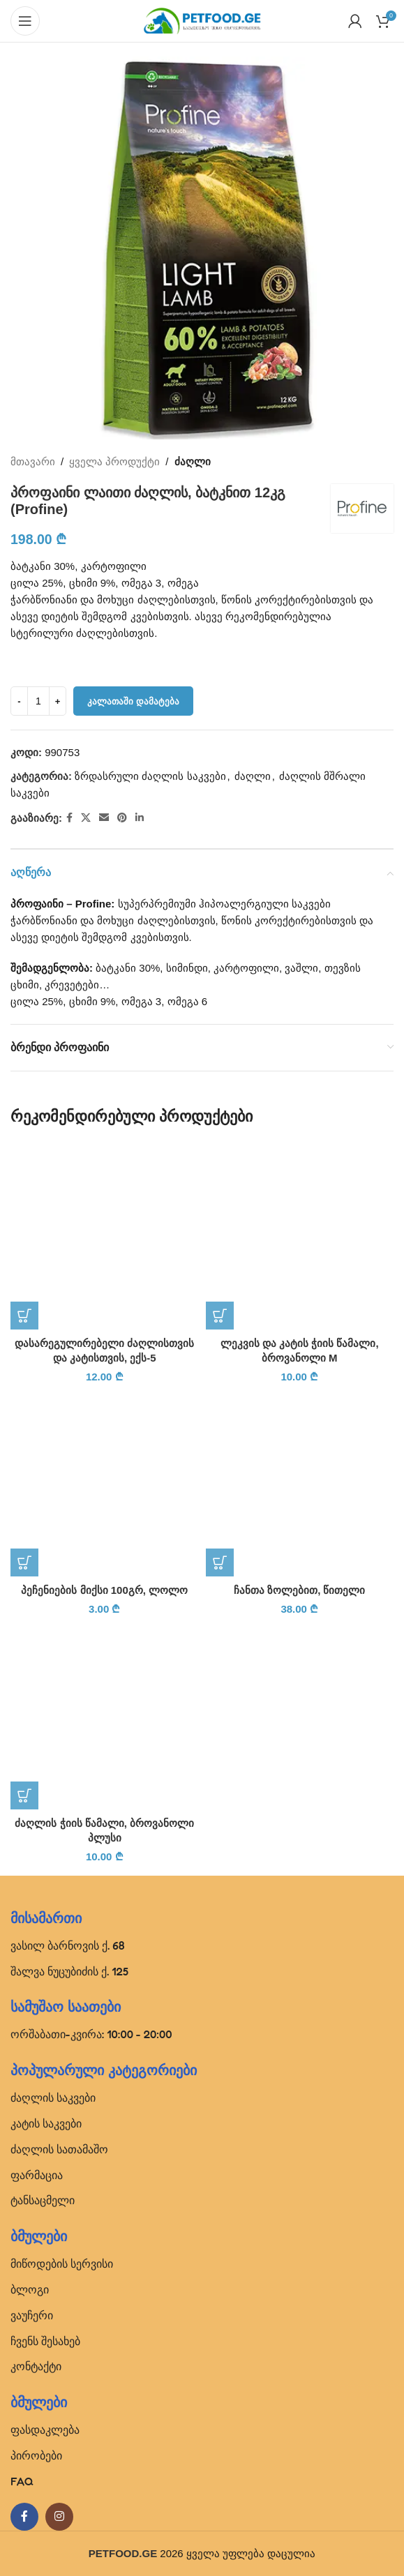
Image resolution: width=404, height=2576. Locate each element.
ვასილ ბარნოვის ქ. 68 (67, 1945)
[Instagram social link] (59, 2517)
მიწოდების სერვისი (61, 2263)
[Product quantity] (38, 701)
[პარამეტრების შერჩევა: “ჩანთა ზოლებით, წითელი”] (220, 1562)
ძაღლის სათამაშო (59, 2149)
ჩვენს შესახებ (45, 2341)
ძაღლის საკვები (53, 2097)
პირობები (36, 2455)
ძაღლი (192, 461)
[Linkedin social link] (139, 817)
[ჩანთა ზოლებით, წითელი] (300, 1483)
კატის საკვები (46, 2123)
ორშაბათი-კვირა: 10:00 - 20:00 (91, 2034)
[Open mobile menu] (25, 21)
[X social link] (86, 817)
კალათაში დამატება (133, 701)
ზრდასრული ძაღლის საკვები (150, 776)
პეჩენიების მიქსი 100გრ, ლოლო (104, 1590)
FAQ (21, 2481)
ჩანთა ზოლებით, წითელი (300, 1590)
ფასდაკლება (45, 2429)
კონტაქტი (35, 2366)
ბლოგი (29, 2289)
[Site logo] (202, 20)
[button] (24, 1316)
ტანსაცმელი (42, 2200)
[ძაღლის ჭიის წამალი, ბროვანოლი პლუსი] (104, 1715)
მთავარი (32, 461)
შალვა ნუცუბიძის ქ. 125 (69, 1971)
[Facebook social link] (69, 817)
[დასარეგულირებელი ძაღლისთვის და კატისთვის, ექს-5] (104, 1235)
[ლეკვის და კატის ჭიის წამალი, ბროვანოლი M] (300, 1235)
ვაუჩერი (31, 2315)
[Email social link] (104, 817)
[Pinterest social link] (122, 817)
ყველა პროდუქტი (114, 461)
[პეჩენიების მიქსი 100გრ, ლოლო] (104, 1483)
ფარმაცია (36, 2175)
